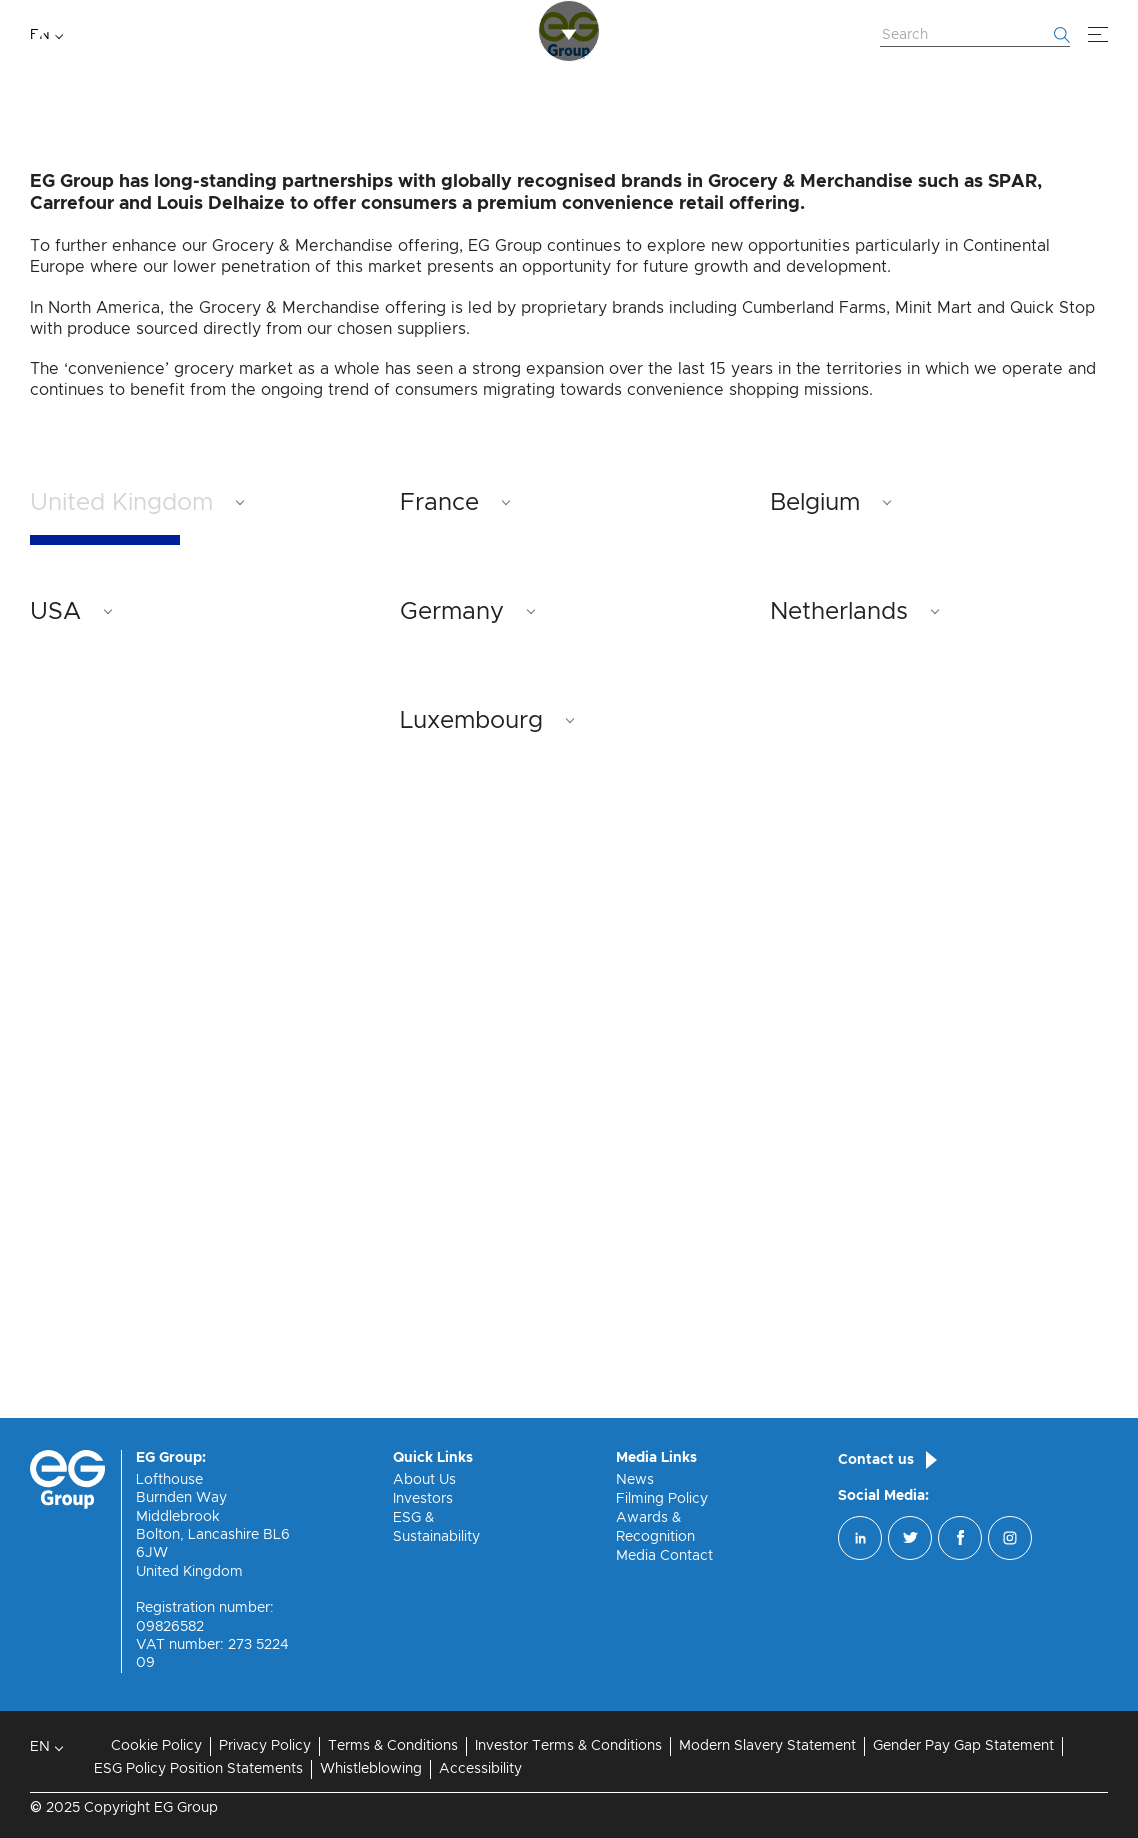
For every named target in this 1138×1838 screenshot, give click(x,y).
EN (40, 35)
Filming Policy (662, 1499)
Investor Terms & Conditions (568, 1746)
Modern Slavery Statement (767, 1746)
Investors (423, 1499)
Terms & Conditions (393, 1746)
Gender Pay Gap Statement (963, 1746)
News (635, 1480)
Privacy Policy (265, 1746)
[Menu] (1098, 35)
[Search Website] (975, 36)
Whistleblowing (371, 1769)
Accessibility (480, 1769)
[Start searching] (1062, 35)
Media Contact (664, 1556)
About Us (424, 1480)
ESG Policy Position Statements (198, 1769)
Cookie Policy (156, 1746)
